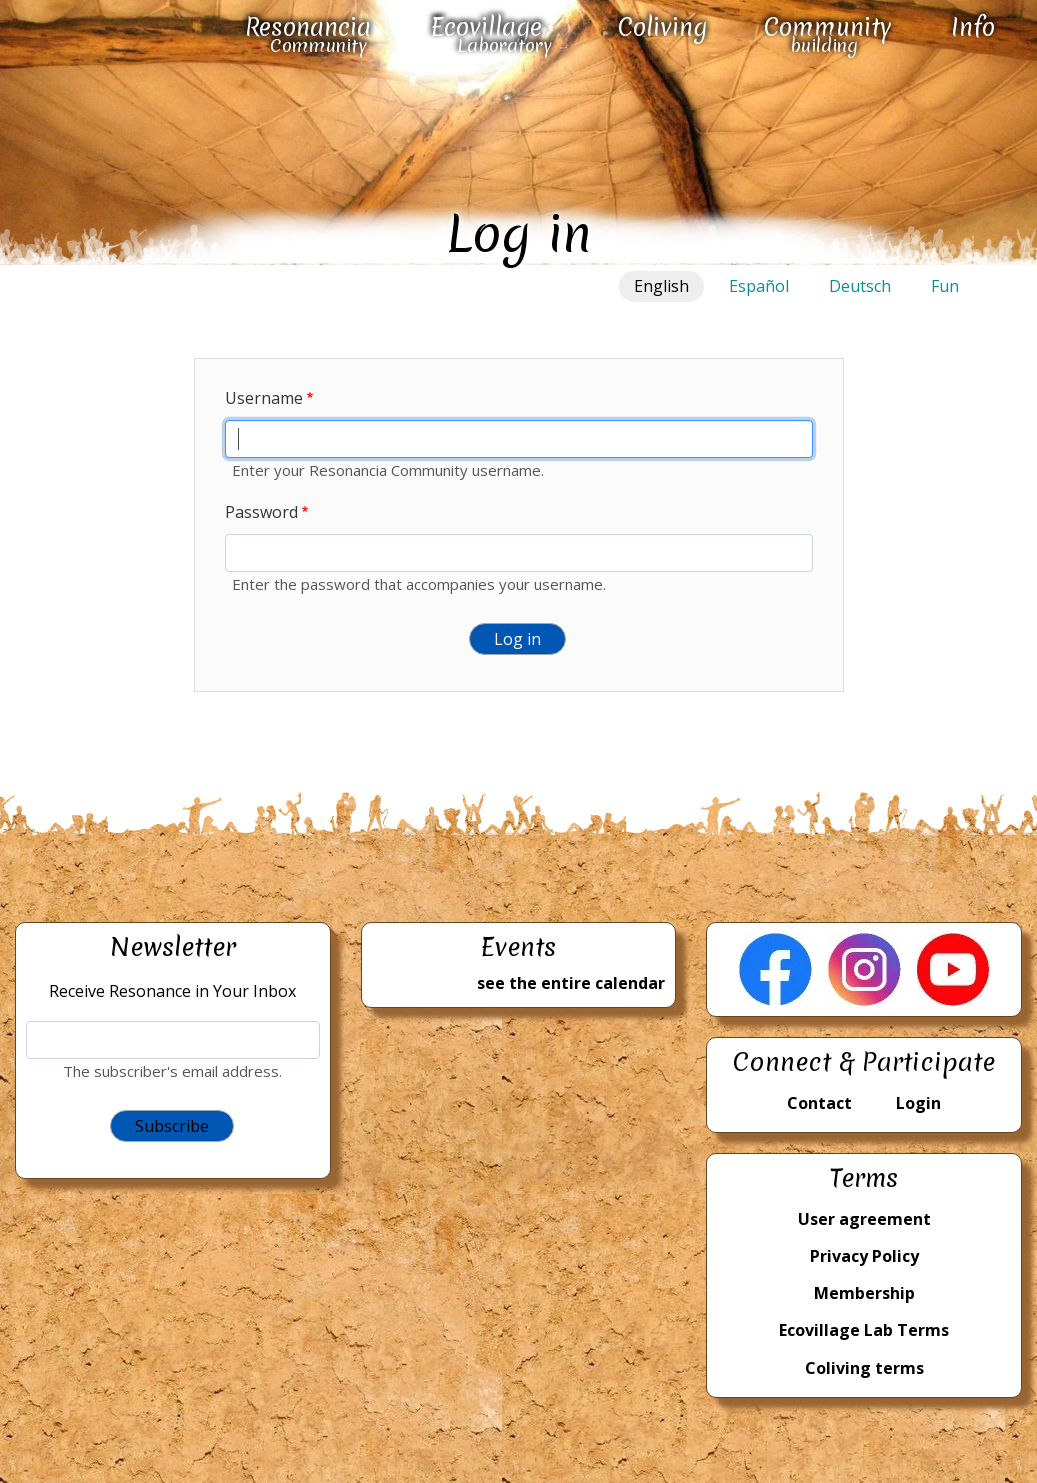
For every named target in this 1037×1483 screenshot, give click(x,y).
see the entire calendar (571, 983)
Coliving (662, 27)
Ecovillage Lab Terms (864, 1330)
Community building (828, 34)
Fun (945, 286)
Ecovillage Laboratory (491, 34)
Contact (819, 1103)
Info (973, 27)
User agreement (864, 1219)
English (661, 286)
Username (264, 398)
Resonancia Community (308, 34)
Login (918, 1103)
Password (261, 512)
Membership (864, 1293)
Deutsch (860, 286)
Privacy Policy (864, 1256)
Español (759, 286)
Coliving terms (864, 1368)
